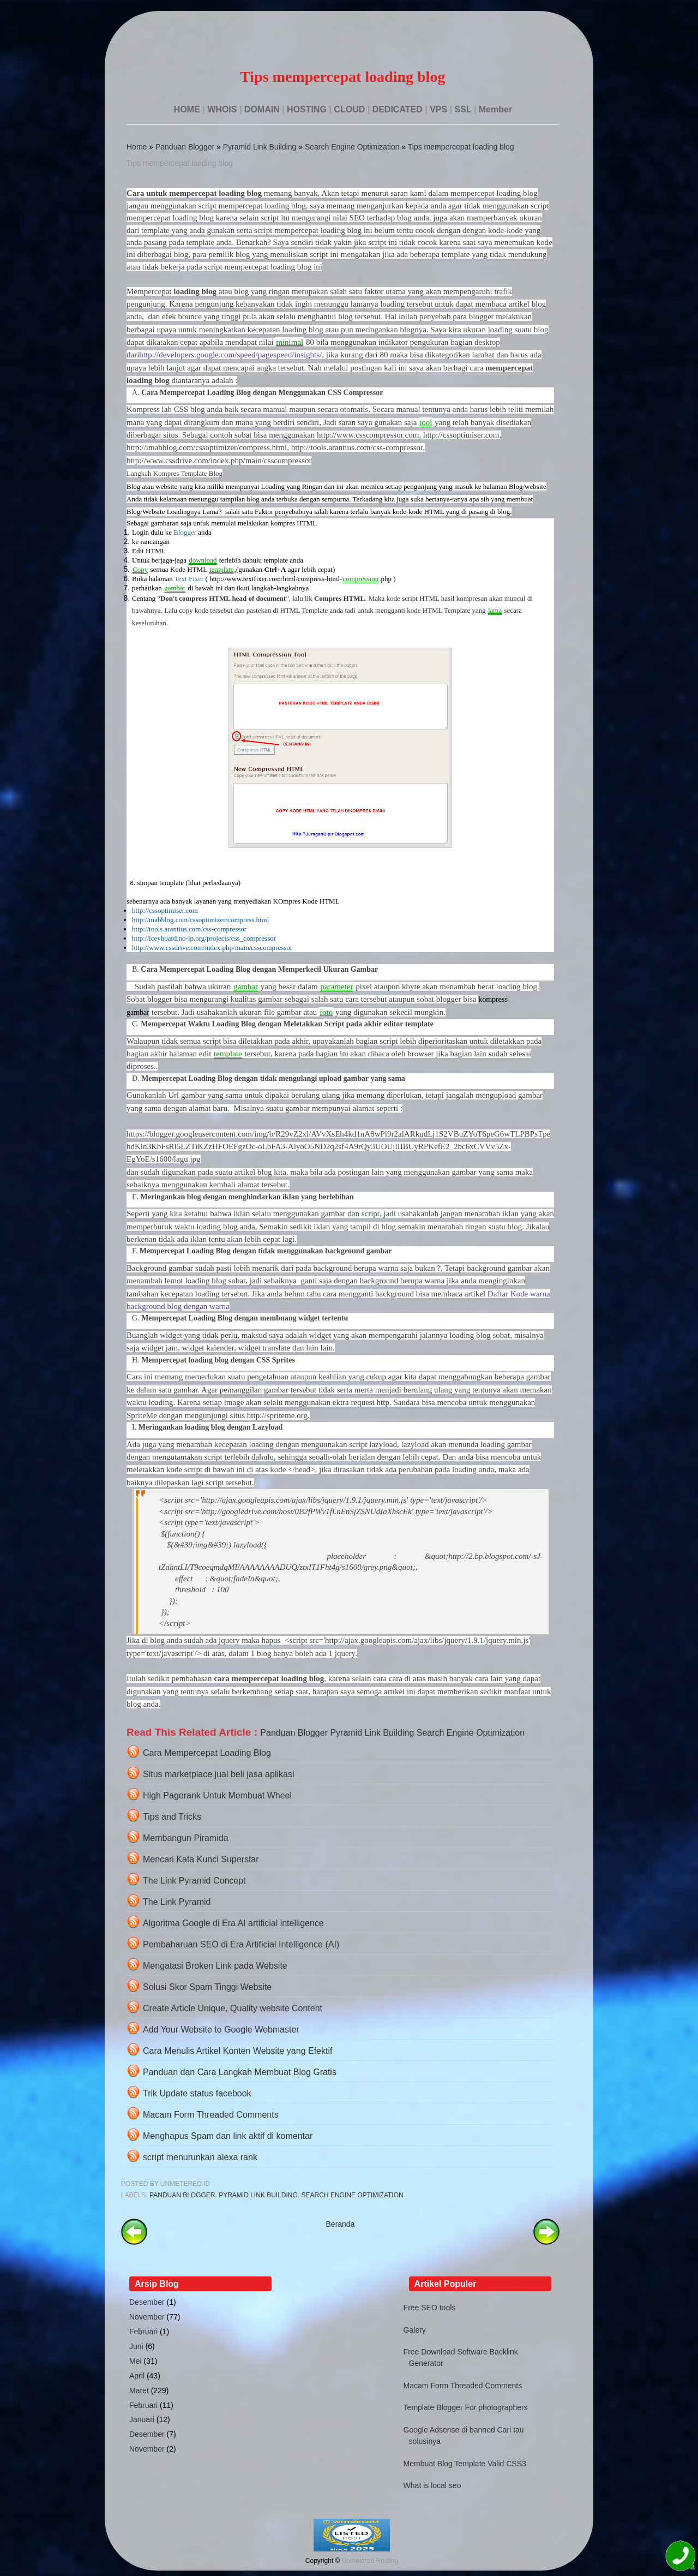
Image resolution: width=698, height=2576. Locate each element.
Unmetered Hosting (370, 2561)
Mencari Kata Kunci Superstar (201, 1859)
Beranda (340, 2224)
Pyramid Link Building (260, 146)
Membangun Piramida (185, 1838)
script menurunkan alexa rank (200, 2157)
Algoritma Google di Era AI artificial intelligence (233, 1923)
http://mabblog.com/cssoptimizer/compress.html (200, 920)
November (147, 2316)
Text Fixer (189, 579)
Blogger (184, 532)
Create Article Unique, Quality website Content (232, 2008)
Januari (141, 2419)
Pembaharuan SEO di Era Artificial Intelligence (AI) (241, 1944)
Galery (415, 2330)
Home (137, 146)
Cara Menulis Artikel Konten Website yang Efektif (237, 2050)
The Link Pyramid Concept (194, 1880)
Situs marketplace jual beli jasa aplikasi (218, 1774)
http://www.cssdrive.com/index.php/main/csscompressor (212, 947)
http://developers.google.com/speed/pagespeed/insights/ (230, 354)
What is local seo (432, 2485)
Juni (136, 2346)
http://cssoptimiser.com (165, 910)
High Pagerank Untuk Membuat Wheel (217, 1795)
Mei (135, 2361)
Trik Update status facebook (197, 2093)
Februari (143, 2331)
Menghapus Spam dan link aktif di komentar (227, 2136)
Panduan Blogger (184, 146)
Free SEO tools (430, 2307)
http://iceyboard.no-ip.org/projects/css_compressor (204, 938)
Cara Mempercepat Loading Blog (207, 1753)
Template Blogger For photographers (466, 2407)
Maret (139, 2390)
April (137, 2375)
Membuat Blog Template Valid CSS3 (465, 2463)
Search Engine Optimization (352, 146)
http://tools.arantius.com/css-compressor (189, 929)
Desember (147, 2302)
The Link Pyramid (177, 1901)
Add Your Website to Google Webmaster (221, 2029)
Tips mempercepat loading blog (461, 146)
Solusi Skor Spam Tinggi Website (207, 1987)
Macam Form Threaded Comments (211, 2114)
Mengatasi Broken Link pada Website (215, 1965)
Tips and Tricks (172, 1816)
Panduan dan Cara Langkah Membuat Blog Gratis (239, 2072)
